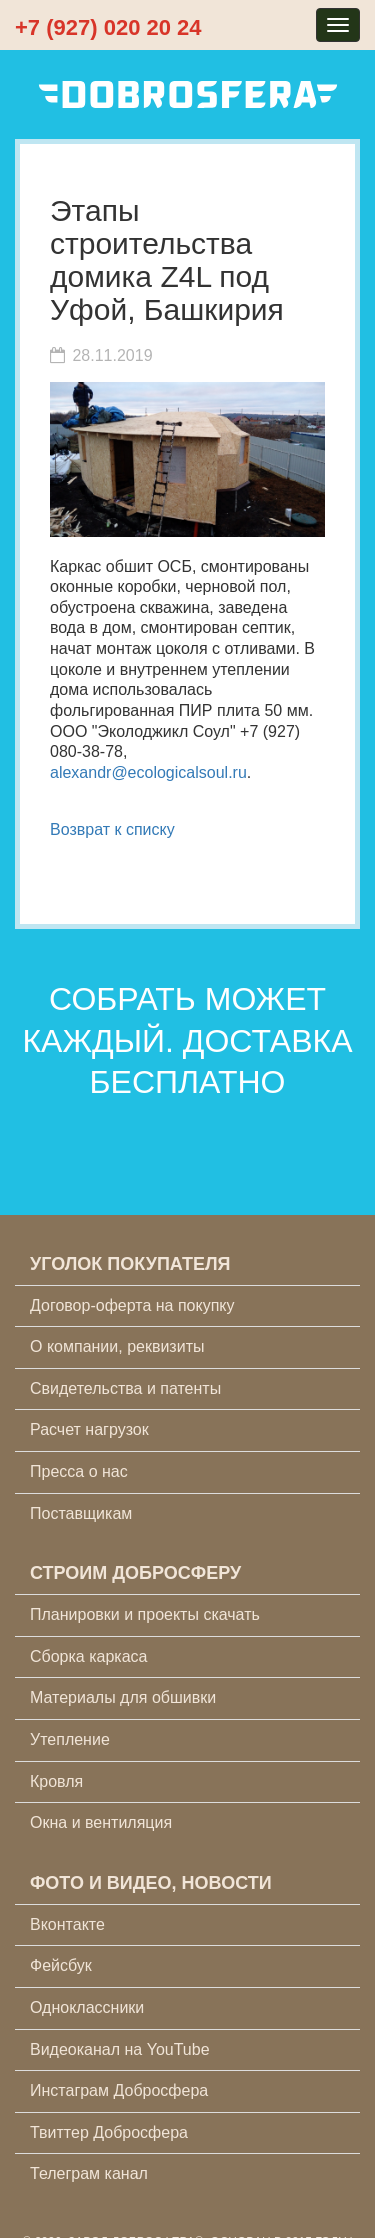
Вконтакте (67, 1924)
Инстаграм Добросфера (119, 2090)
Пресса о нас (79, 1471)
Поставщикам (81, 1513)
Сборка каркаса (89, 1656)
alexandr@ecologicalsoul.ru (148, 772)
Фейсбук (61, 1965)
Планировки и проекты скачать (145, 1614)
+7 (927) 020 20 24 (108, 27)
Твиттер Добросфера (109, 2132)
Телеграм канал (89, 2173)
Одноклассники (87, 2007)
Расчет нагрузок (89, 1429)
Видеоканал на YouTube (120, 2049)
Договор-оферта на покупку (132, 1305)
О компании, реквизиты (117, 1346)
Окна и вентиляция (101, 1822)
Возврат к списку (112, 829)
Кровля (56, 1781)
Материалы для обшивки (123, 1697)
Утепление (70, 1739)
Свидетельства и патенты (125, 1388)
